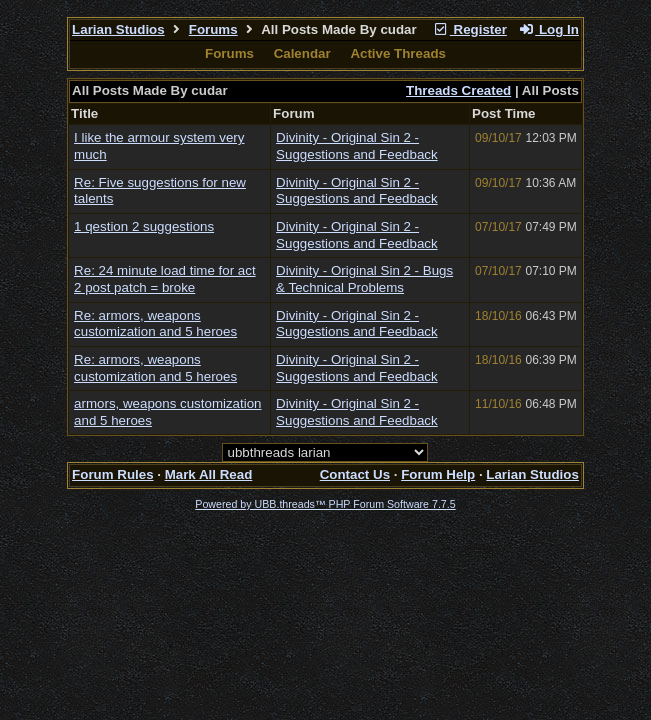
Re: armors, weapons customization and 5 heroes (155, 324)
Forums (213, 29)
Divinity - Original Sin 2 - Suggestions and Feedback (357, 146)
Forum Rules (112, 474)
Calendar (302, 53)
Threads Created (458, 90)
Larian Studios (118, 29)
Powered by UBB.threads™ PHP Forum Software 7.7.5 (325, 504)
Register (470, 29)
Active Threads (398, 53)
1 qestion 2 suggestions (144, 226)
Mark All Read (209, 474)
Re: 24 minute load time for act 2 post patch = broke (165, 279)
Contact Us (355, 474)
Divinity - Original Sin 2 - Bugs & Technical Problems (364, 279)
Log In (549, 29)
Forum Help (438, 474)
